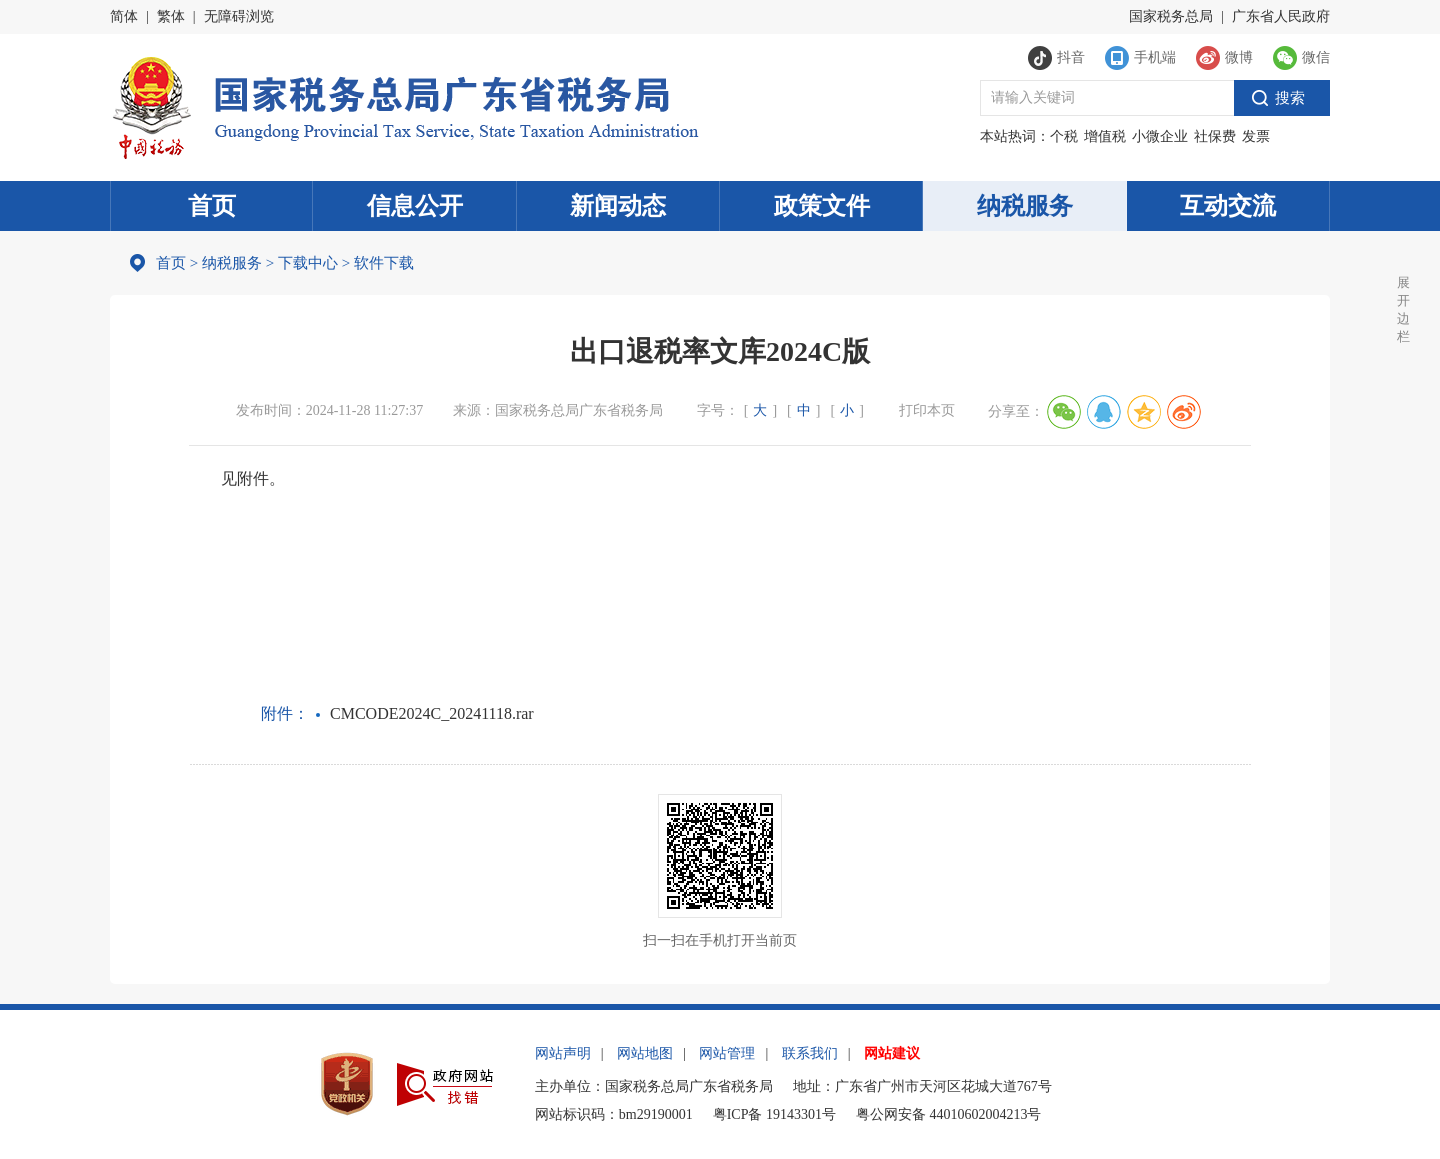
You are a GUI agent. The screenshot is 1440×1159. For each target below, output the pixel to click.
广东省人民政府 (1281, 16)
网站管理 (727, 1053)
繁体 (171, 16)
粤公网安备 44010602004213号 (949, 1114)
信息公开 (415, 206)
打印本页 (927, 410)
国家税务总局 (1171, 16)
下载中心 (308, 263)
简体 (124, 16)
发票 (1256, 136)
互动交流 (1228, 206)
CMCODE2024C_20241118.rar (432, 713)
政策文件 (822, 206)
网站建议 (892, 1053)
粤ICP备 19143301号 (774, 1114)
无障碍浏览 (239, 16)
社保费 (1215, 136)
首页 (212, 206)
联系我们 (810, 1053)
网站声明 (563, 1053)
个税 (1064, 136)
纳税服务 (1025, 206)
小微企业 (1160, 136)
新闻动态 (618, 206)
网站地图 (645, 1053)
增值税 (1105, 136)
